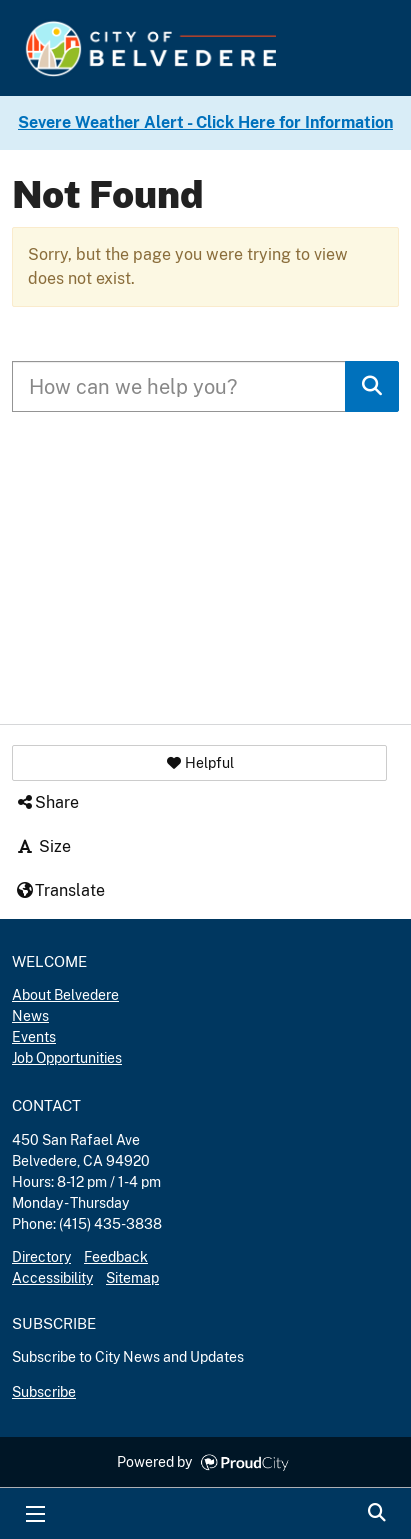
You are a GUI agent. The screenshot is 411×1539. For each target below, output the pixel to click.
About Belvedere (65, 995)
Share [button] (47, 802)
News (30, 1016)
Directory (41, 1257)
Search (376, 1514)
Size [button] (43, 846)
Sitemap (132, 1278)
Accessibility (52, 1278)
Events (34, 1037)
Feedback (116, 1257)
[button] (199, 763)
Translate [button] (60, 890)
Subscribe (44, 1392)
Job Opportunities (67, 1058)
